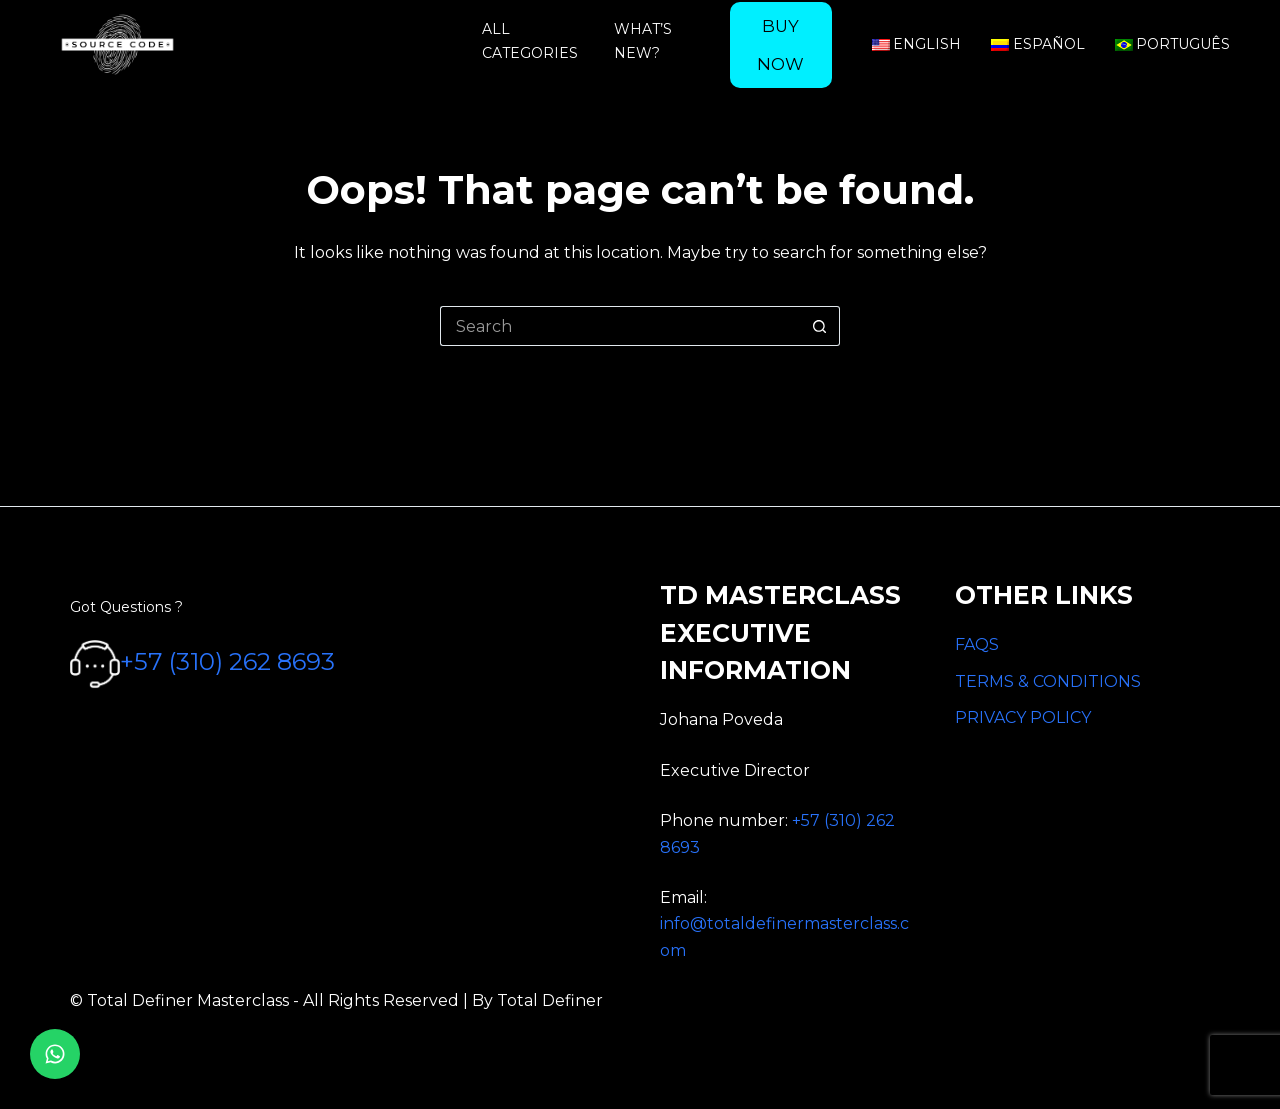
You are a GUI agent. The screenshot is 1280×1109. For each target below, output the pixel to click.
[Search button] (820, 326)
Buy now (780, 45)
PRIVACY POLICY (1023, 717)
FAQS (977, 644)
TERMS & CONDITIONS (1048, 681)
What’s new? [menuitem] (643, 40)
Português (1173, 44)
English (917, 44)
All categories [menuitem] (530, 40)
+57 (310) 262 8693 (227, 662)
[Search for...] (620, 326)
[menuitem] (781, 45)
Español (1038, 44)
